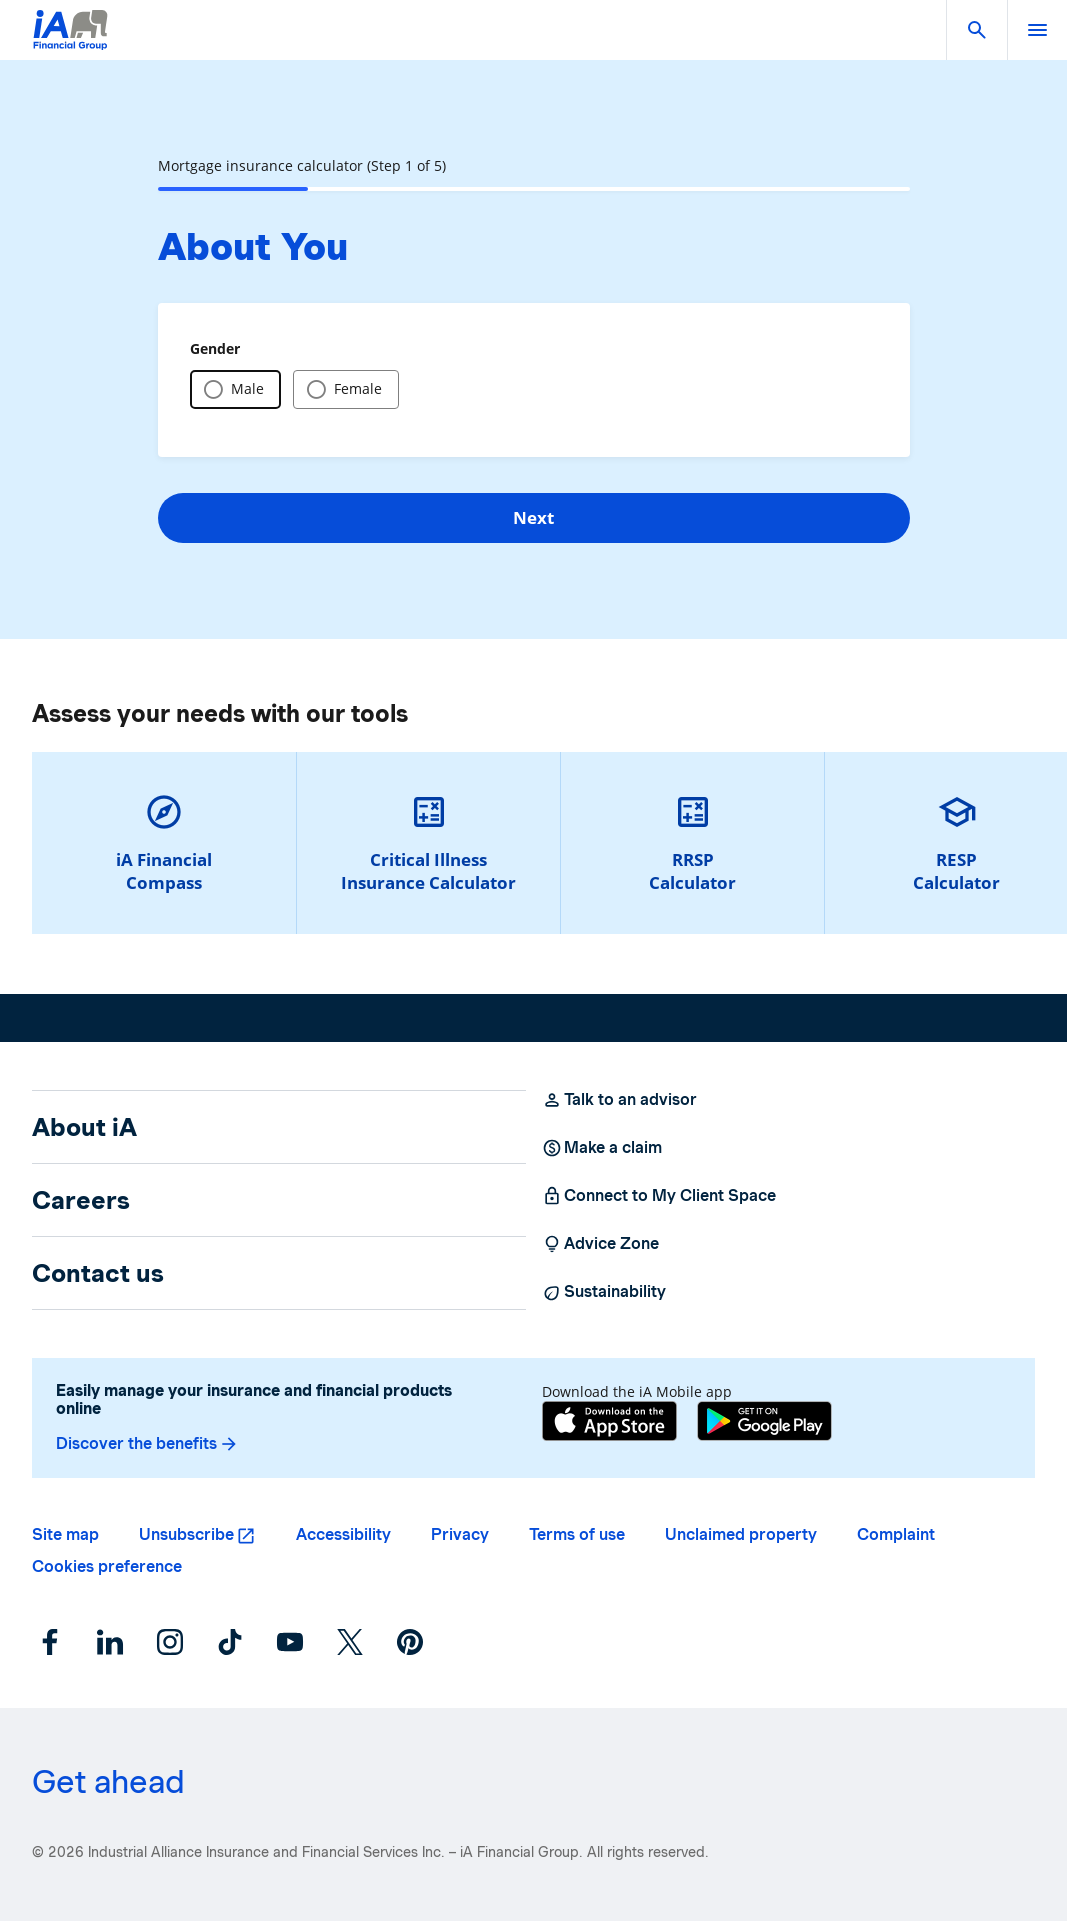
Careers (81, 1200)
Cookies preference (107, 1566)
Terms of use (577, 1534)
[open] (1037, 30)
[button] (977, 30)
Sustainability (604, 1292)
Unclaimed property (741, 1534)
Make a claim (602, 1148)
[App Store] (609, 1423)
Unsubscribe (186, 1534)
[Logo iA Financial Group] (70, 42)
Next (533, 517)
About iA (84, 1127)
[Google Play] (764, 1423)
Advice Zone (600, 1244)
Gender (215, 348)
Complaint (896, 1534)
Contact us (98, 1273)
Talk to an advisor (619, 1100)
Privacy (460, 1534)
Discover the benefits (147, 1444)
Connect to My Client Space (659, 1196)
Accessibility (343, 1534)
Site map (65, 1534)
